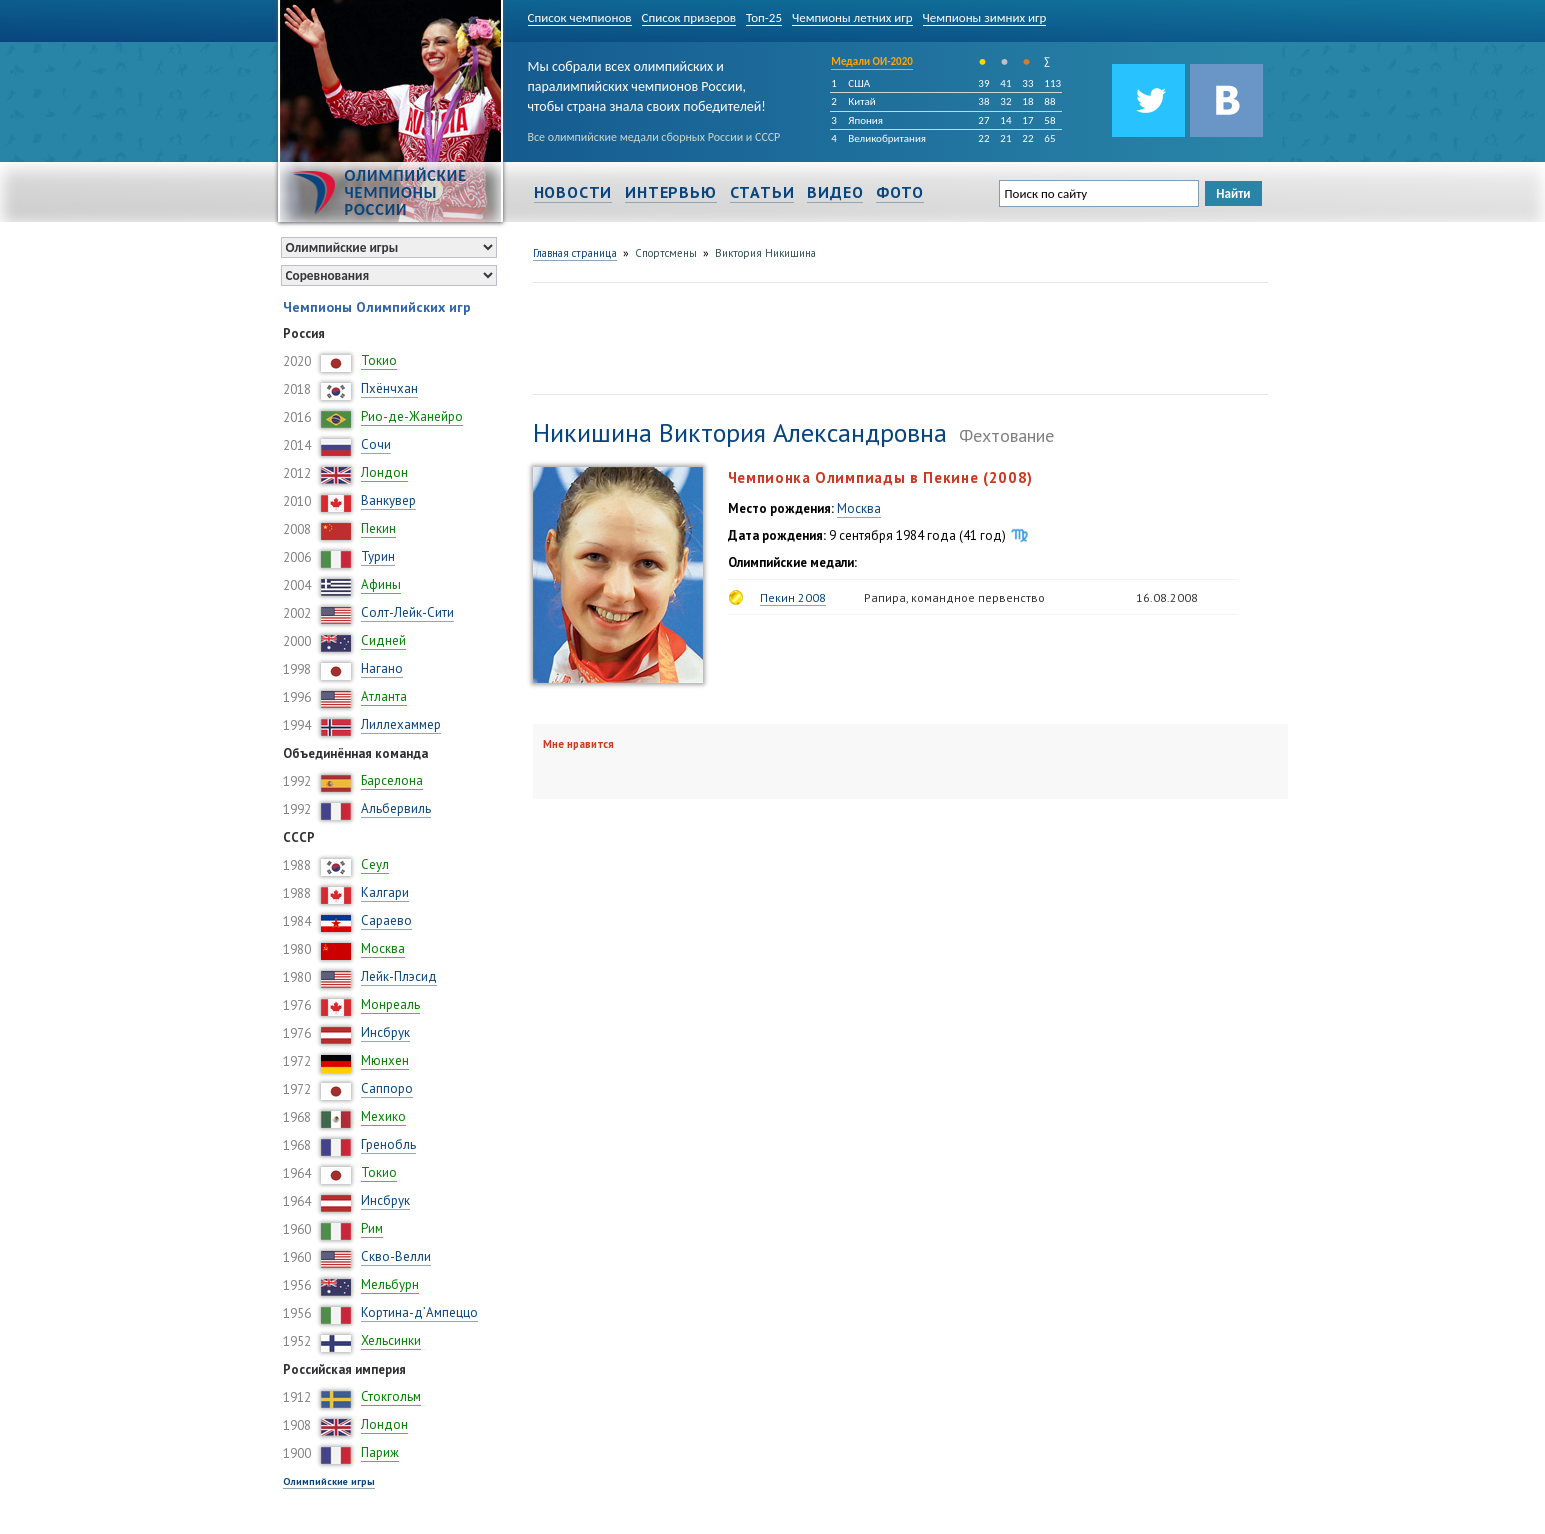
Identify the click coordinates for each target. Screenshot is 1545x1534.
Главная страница (575, 253)
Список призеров (689, 17)
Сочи (376, 444)
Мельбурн (390, 1284)
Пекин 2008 (793, 597)
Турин (378, 556)
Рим (372, 1228)
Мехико (383, 1116)
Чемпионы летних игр (852, 17)
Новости (573, 192)
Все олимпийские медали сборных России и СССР (654, 137)
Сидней (383, 640)
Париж (380, 1452)
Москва (383, 948)
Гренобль (388, 1144)
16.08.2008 (1167, 597)
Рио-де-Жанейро (412, 416)
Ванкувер (388, 500)
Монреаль (390, 1004)
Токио (379, 360)
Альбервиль (396, 808)
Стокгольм (391, 1396)
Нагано (382, 668)
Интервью (670, 192)
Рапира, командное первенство (954, 597)
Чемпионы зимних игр (985, 17)
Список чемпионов (580, 17)
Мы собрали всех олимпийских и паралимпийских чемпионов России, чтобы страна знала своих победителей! (647, 82)
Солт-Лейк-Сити (407, 612)
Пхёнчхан (389, 388)
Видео (835, 192)
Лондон (384, 472)
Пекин (378, 528)
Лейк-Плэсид (399, 976)
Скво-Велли (396, 1256)
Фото (899, 192)
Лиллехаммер (401, 724)
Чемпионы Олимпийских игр (377, 307)
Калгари (385, 892)
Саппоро (387, 1088)
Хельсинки (391, 1340)
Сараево (386, 920)
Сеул (375, 864)
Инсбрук (385, 1032)
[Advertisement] (897, 336)
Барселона (392, 780)
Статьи (762, 192)
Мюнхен (385, 1060)
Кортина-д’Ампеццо (419, 1312)
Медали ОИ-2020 (872, 61)
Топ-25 (764, 17)
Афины (381, 584)
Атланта (384, 696)
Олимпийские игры (329, 1481)
